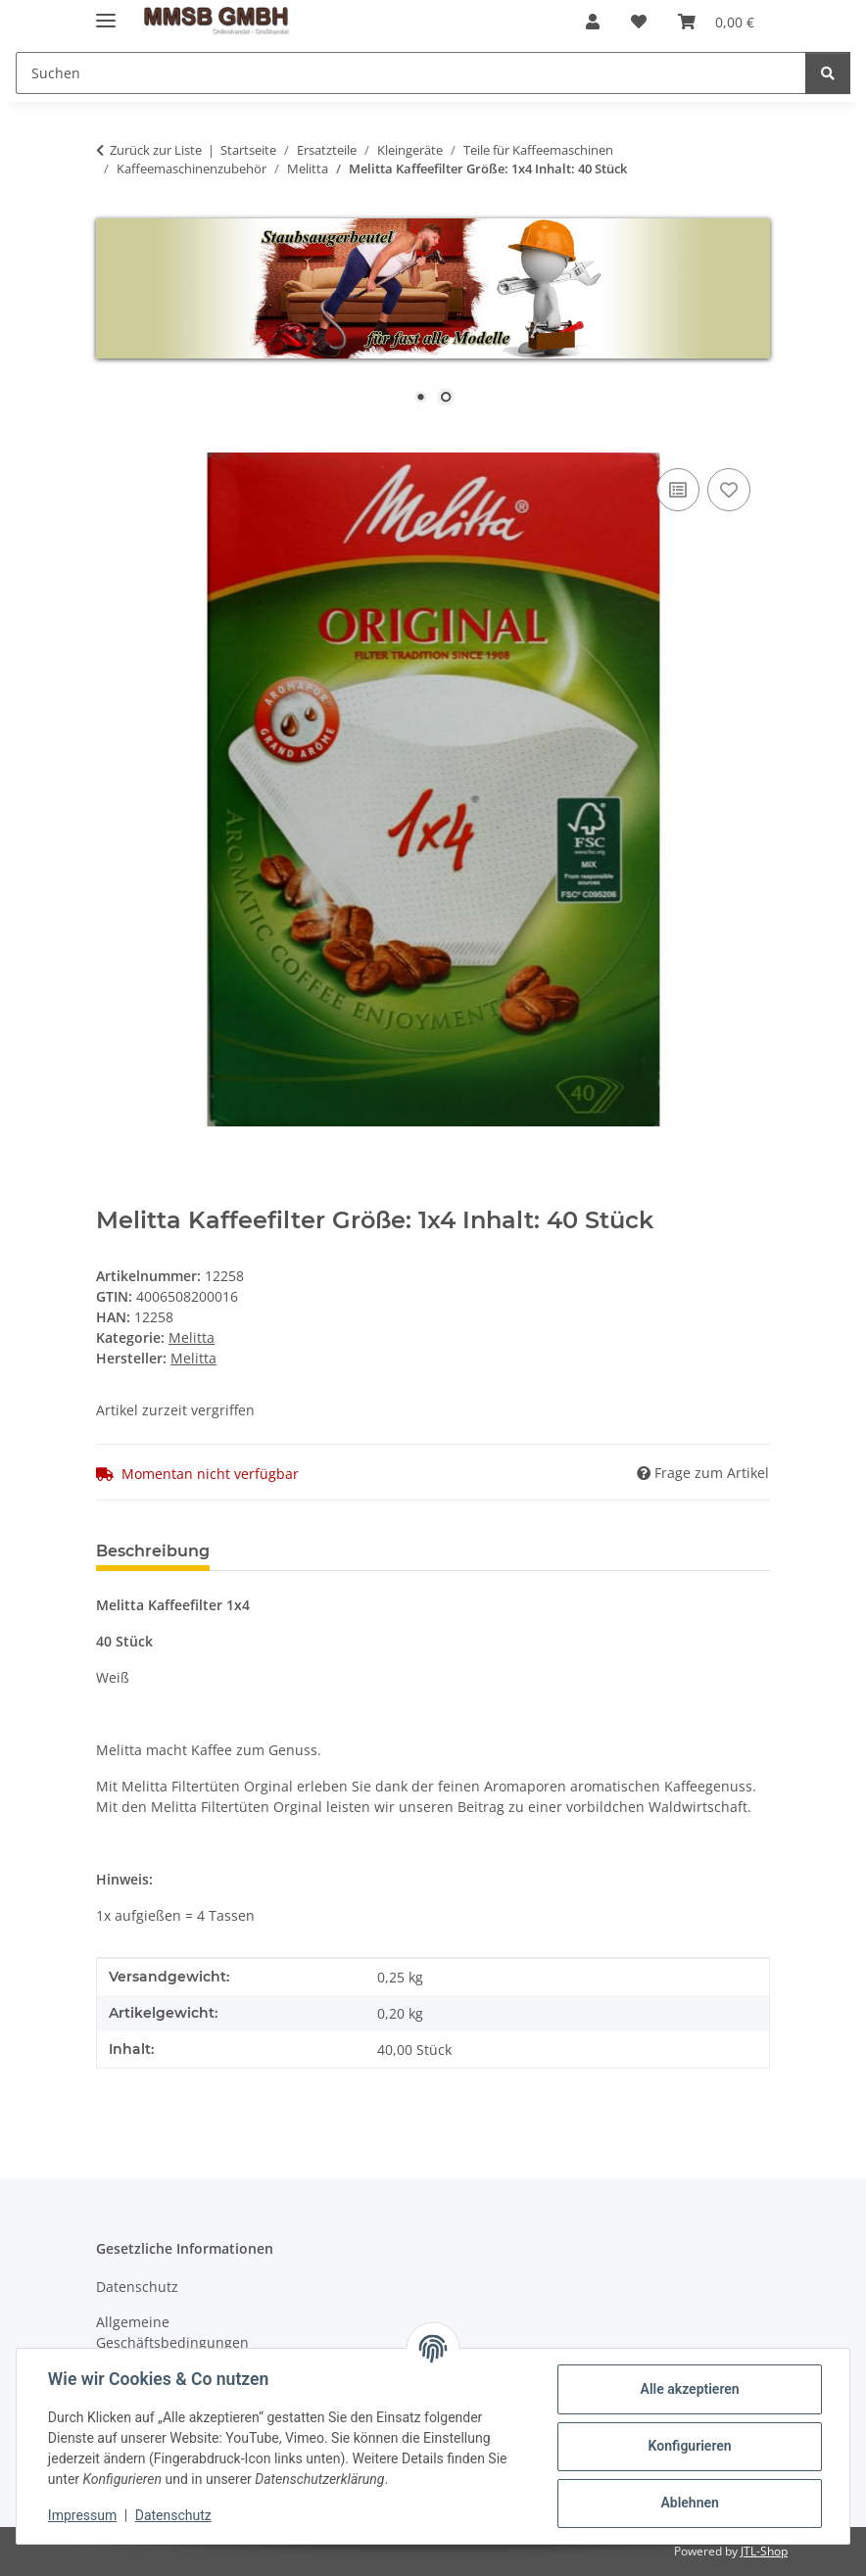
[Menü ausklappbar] (106, 12)
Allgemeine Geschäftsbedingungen (172, 2332)
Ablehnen (689, 2502)
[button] (592, 21)
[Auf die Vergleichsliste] (677, 489)
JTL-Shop (764, 2551)
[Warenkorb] (716, 21)
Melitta (191, 1337)
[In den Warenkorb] (111, 442)
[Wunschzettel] (638, 21)
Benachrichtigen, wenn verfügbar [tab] (378, 1551)
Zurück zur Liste (156, 150)
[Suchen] (411, 73)
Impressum (82, 2515)
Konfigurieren (689, 2446)
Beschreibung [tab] (153, 1551)
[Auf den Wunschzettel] (728, 489)
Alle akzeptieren (689, 2389)
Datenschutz (173, 2515)
